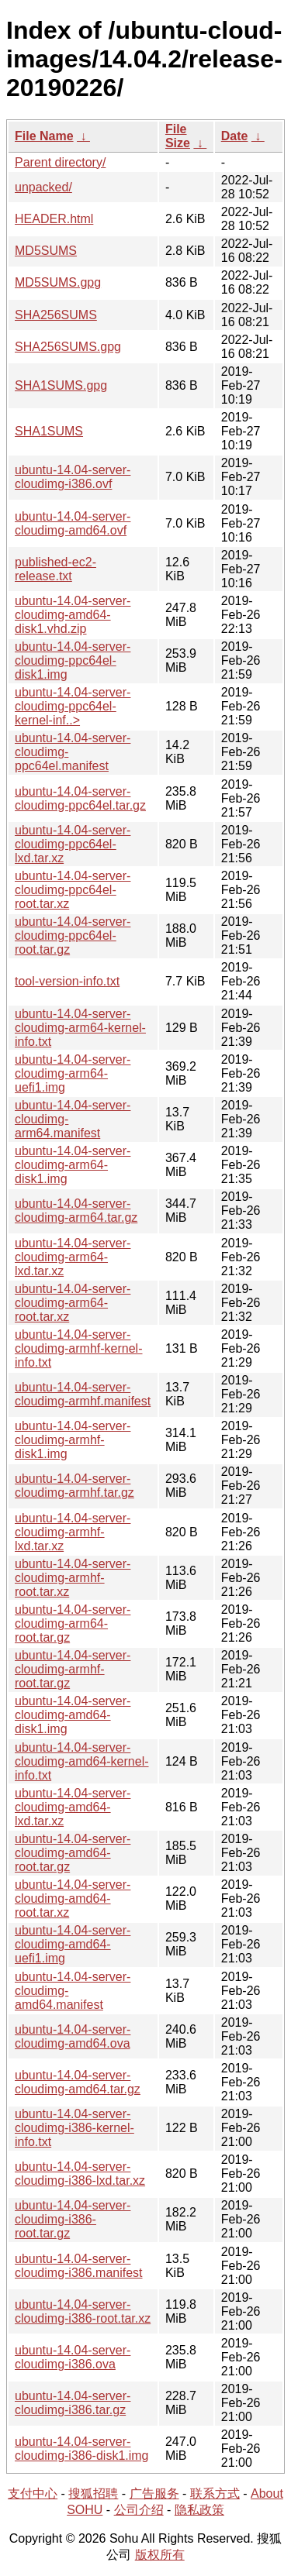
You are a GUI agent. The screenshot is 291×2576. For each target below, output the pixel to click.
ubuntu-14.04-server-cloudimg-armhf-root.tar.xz (72, 1577)
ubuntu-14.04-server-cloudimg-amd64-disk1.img (72, 1714)
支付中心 (32, 2493)
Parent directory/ (60, 162)
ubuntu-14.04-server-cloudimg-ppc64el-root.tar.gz (72, 935)
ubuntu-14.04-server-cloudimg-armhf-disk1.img (72, 1439)
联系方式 (215, 2493)
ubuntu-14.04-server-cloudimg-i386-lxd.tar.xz (80, 2173)
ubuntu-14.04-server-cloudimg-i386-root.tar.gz (72, 2219)
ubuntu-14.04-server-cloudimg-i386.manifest (79, 2265)
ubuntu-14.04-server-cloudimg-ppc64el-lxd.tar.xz (72, 844)
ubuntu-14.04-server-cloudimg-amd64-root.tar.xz (72, 1898)
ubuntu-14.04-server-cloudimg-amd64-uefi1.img (72, 1944)
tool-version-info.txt (67, 981)
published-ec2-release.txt (55, 569)
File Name (44, 136)
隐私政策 (199, 2509)
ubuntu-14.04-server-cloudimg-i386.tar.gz (72, 2402)
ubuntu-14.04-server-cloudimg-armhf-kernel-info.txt (79, 1348)
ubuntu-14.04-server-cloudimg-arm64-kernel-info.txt (80, 1027)
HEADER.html (54, 218)
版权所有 (160, 2554)
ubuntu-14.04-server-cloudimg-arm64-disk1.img (72, 1164)
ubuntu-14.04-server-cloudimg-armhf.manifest (83, 1394)
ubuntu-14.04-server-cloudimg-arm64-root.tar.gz (72, 1623)
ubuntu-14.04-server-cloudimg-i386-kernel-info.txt (74, 2127)
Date (234, 136)
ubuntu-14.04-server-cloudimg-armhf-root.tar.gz (72, 1669)
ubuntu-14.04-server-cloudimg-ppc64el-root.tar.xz (72, 889)
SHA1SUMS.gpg (61, 385)
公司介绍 (139, 2509)
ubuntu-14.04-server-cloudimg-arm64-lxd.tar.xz (72, 1257)
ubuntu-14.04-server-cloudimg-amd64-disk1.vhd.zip (72, 614)
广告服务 (154, 2493)
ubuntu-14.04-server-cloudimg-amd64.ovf (72, 523)
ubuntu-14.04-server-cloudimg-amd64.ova (72, 2036)
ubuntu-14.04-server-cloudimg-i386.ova (72, 2357)
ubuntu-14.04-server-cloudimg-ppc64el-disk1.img (72, 660)
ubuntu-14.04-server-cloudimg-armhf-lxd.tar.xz (72, 1532)
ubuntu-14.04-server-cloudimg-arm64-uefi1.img (72, 1073)
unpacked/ (43, 187)
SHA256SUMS (56, 315)
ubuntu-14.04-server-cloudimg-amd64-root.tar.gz (72, 1852)
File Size (177, 136)
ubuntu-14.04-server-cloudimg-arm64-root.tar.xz (72, 1302)
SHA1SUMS (49, 431)
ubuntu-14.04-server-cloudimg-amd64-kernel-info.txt (82, 1761)
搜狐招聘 (93, 2493)
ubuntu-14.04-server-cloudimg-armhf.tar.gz (74, 1485)
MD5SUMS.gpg (58, 282)
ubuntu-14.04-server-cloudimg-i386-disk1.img (82, 2448)
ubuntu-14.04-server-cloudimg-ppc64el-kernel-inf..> (72, 706)
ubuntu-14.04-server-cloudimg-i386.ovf (72, 476)
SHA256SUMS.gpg (68, 346)
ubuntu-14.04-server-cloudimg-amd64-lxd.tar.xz (72, 1807)
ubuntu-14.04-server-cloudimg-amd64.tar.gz (77, 2082)
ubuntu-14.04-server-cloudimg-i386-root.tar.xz (83, 2311)
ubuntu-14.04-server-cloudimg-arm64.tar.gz (76, 1210)
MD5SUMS (46, 250)
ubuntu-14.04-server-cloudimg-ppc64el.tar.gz (80, 798)
